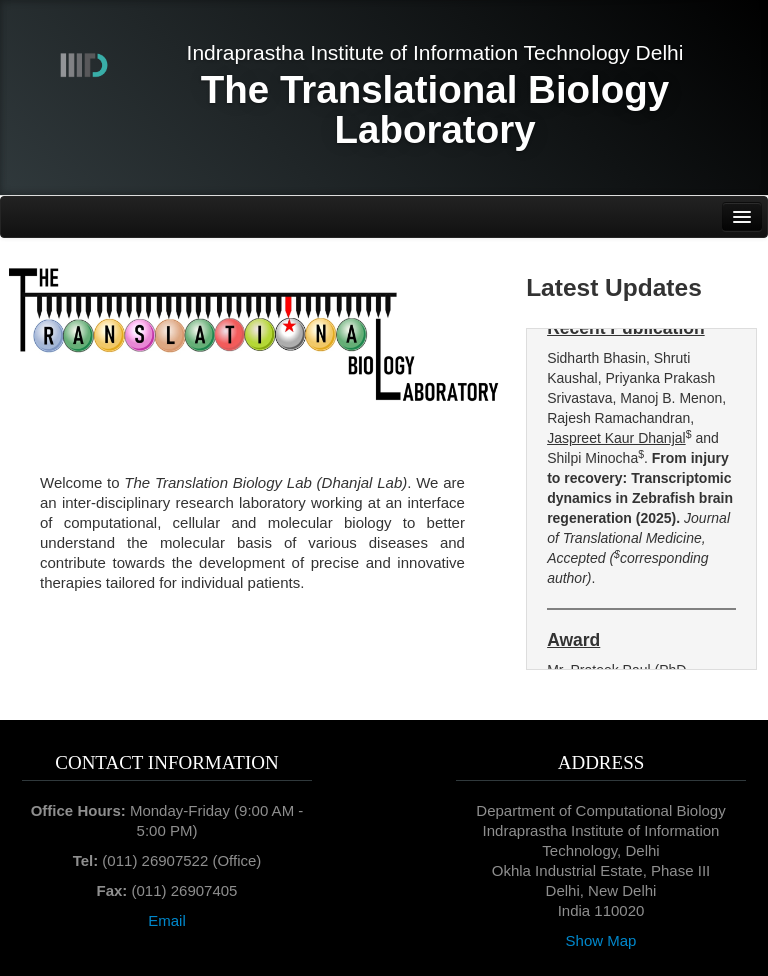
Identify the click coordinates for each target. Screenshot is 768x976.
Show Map (601, 940)
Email (167, 920)
